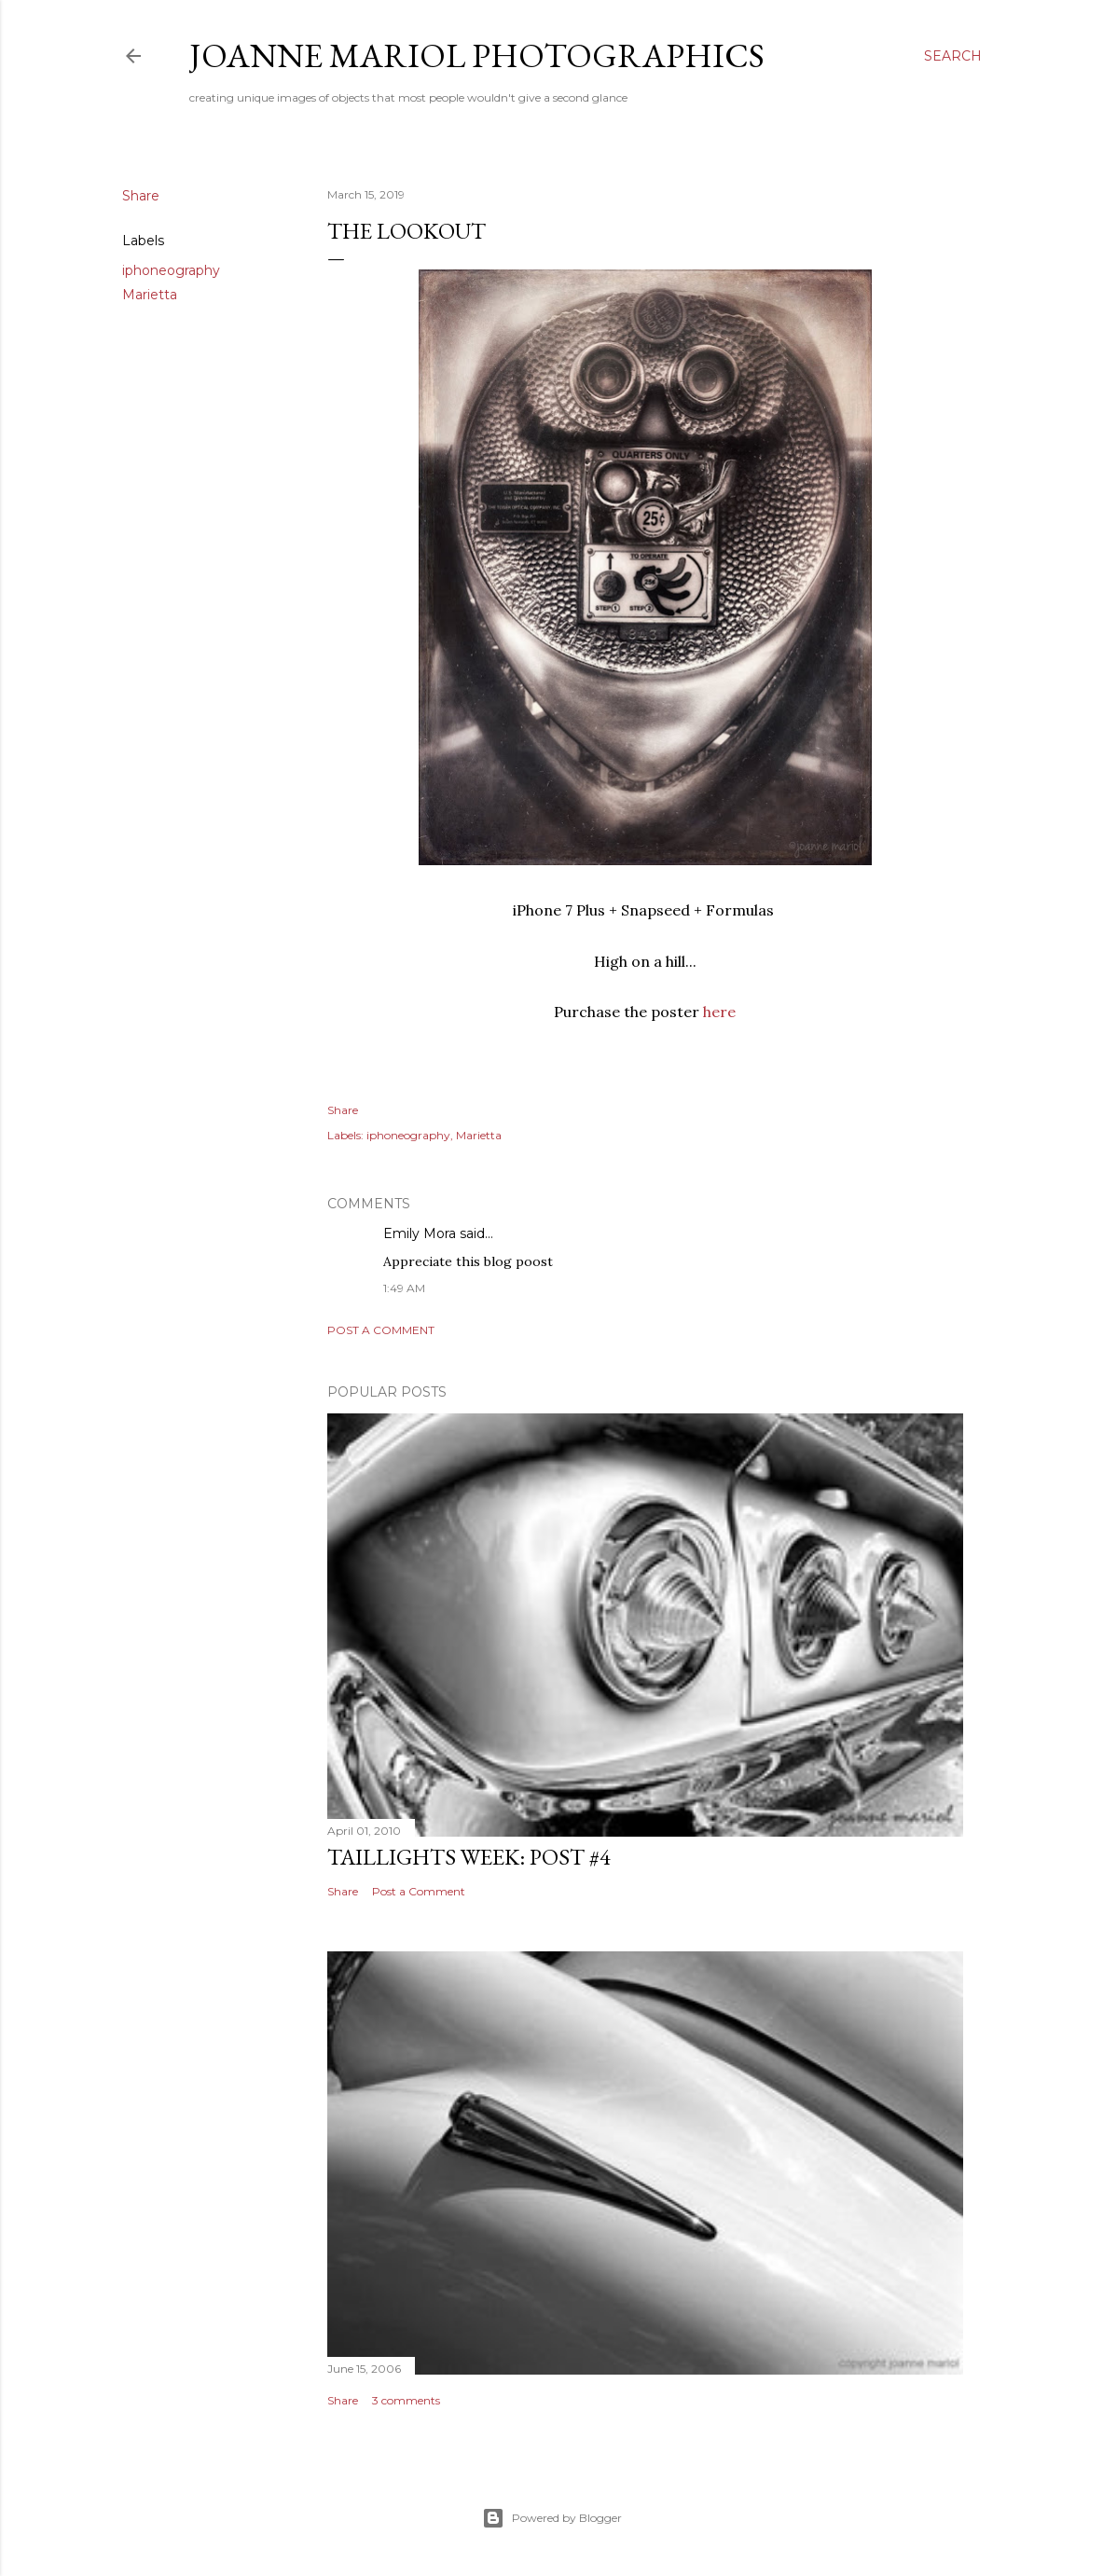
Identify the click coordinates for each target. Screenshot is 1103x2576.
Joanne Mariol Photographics (477, 55)
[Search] (953, 56)
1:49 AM (404, 1288)
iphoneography (171, 270)
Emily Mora (419, 1233)
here (719, 1011)
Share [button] (140, 195)
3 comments (406, 2400)
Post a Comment (380, 1330)
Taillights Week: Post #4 (469, 1856)
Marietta (149, 294)
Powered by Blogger (552, 2518)
